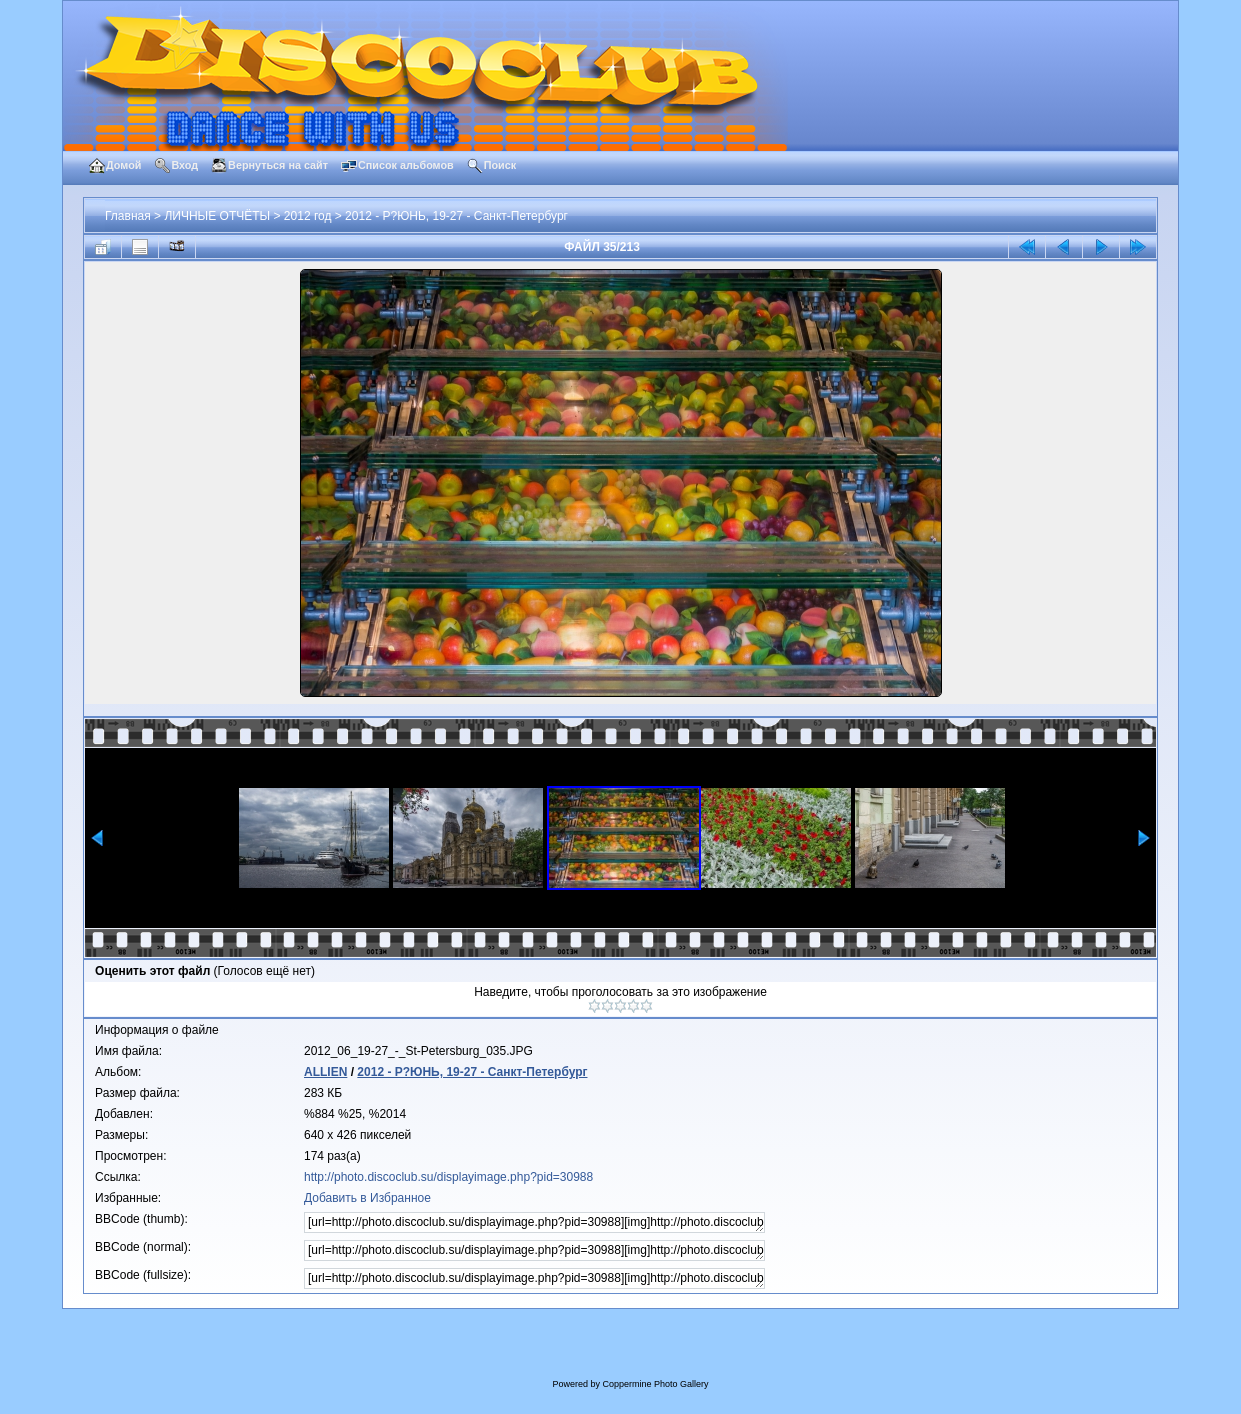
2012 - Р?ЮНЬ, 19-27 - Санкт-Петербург (456, 216)
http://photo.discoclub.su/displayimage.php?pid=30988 (448, 1177)
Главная (128, 216)
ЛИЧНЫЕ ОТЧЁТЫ (217, 216)
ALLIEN (325, 1072)
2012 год (308, 216)
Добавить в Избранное (367, 1198)
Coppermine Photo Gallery (655, 1384)
